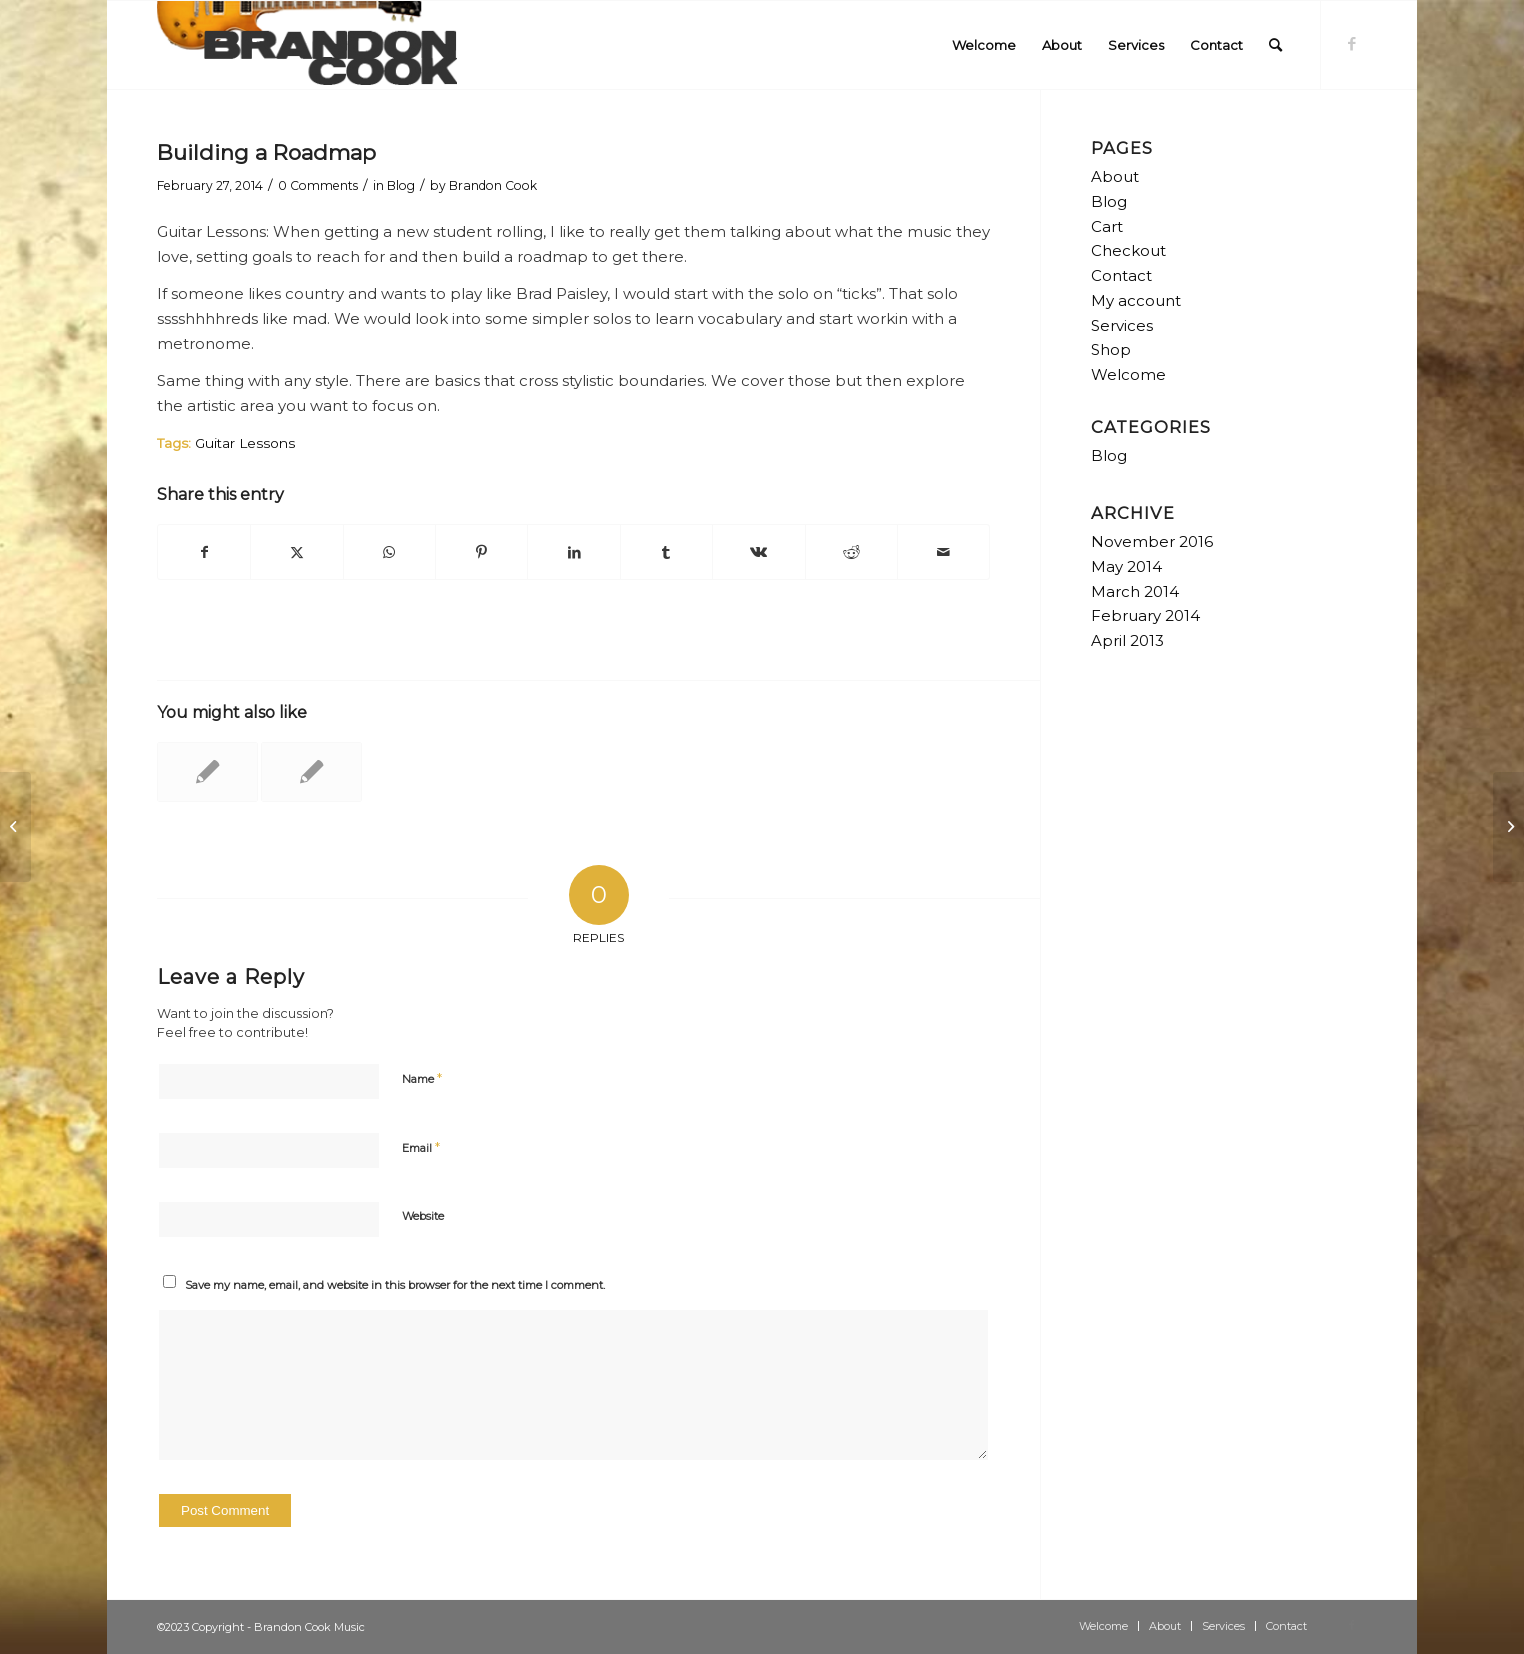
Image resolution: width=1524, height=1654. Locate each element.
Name (422, 1078)
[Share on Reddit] (851, 552)
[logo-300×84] (307, 45)
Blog (401, 185)
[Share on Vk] (758, 552)
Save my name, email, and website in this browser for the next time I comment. (395, 1285)
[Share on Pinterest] (481, 552)
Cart (1107, 226)
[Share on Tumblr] (666, 552)
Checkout (1128, 250)
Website (423, 1216)
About (1115, 176)
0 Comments (318, 185)
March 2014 (1135, 591)
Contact (1121, 275)
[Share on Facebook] (204, 552)
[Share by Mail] (943, 552)
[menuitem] (984, 45)
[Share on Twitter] (296, 552)
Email (421, 1147)
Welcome (1128, 374)
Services (1122, 325)
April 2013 (1127, 640)
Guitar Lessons (245, 443)
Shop (1111, 349)
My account (1136, 300)
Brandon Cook (493, 185)
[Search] (1275, 45)
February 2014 (1145, 615)
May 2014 (1126, 566)
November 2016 (1152, 541)
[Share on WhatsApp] (389, 552)
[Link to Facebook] (1352, 44)
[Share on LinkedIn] (573, 552)
